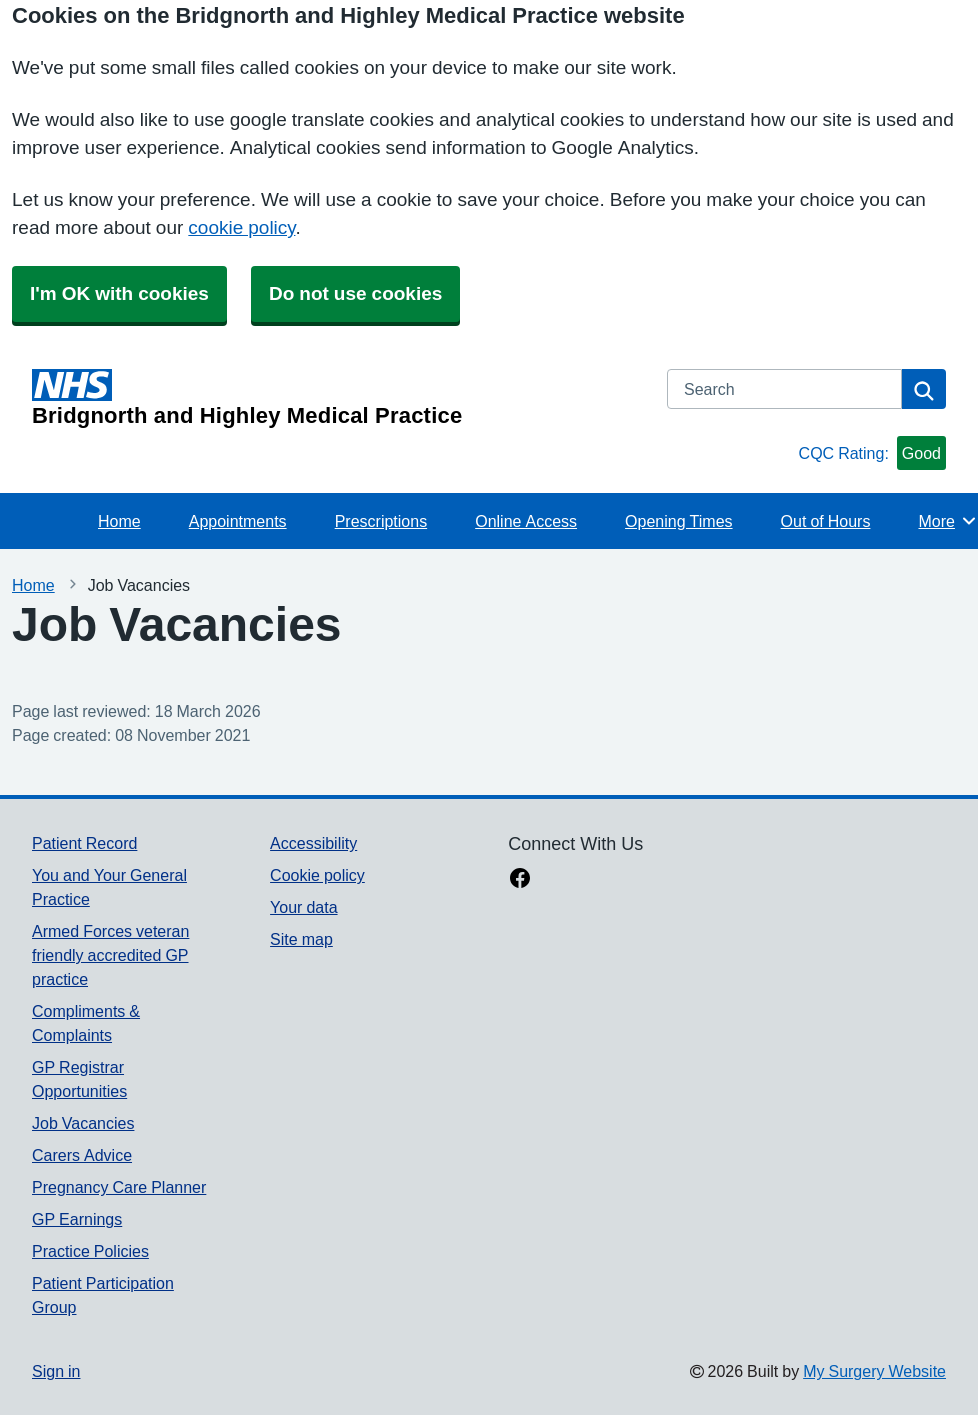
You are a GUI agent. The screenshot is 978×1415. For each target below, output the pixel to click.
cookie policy (241, 227)
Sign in (56, 1371)
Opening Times (678, 521)
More (947, 521)
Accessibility (313, 843)
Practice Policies (90, 1251)
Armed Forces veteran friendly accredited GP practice (110, 955)
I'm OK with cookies (119, 293)
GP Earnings (77, 1219)
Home (119, 521)
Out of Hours (826, 521)
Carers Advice (82, 1155)
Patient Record (84, 843)
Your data (303, 907)
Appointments (238, 521)
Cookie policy (317, 875)
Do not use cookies (355, 293)
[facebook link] (520, 880)
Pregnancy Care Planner (119, 1187)
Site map (301, 939)
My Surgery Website (874, 1371)
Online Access (526, 521)
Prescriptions (381, 521)
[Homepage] (337, 398)
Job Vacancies (83, 1123)
